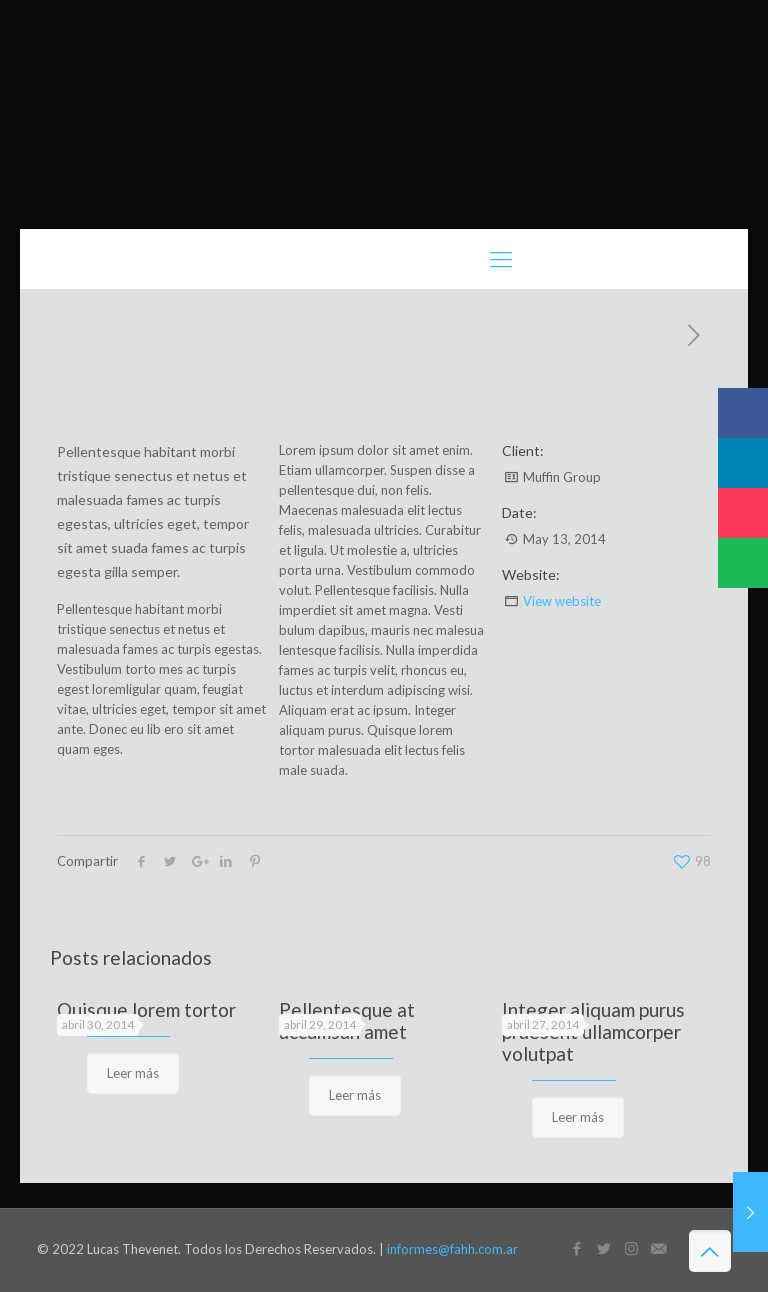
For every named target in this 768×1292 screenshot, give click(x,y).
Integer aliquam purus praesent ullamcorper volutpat (593, 1031)
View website (562, 601)
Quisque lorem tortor (146, 1009)
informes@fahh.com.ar (452, 1249)
